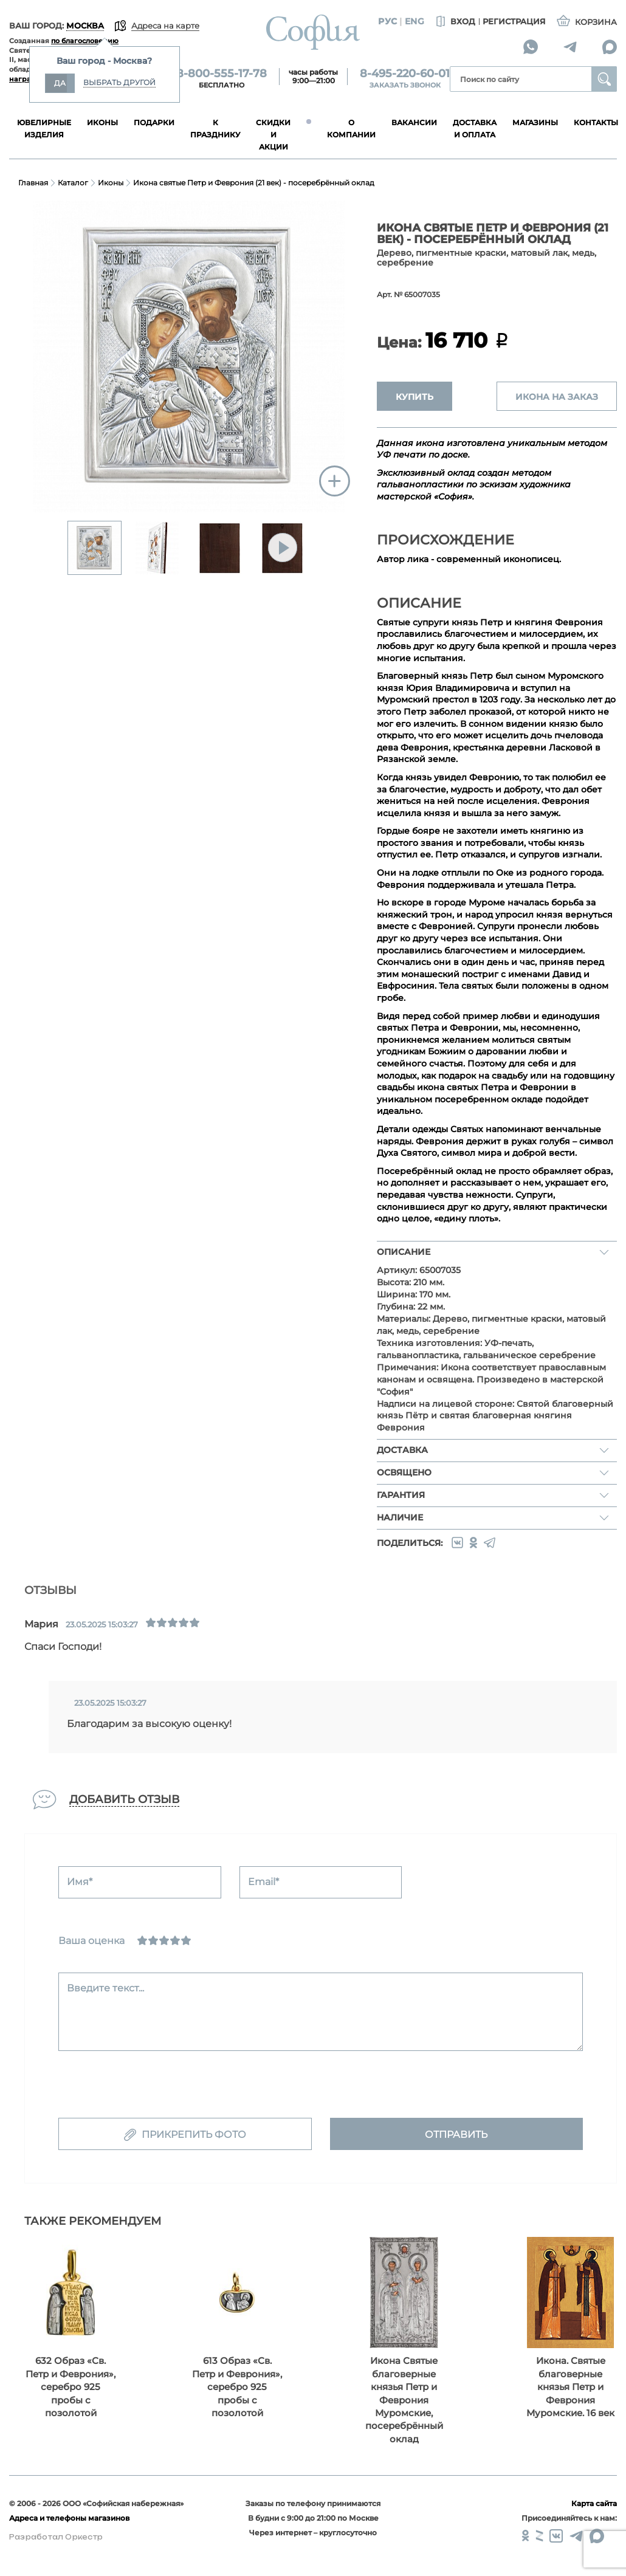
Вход (454, 22)
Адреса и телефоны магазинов (69, 2518)
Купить (414, 396)
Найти (604, 79)
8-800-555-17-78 (221, 73)
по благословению (85, 40)
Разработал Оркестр (56, 2537)
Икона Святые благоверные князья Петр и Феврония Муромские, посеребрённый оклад (404, 2400)
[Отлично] (186, 1940)
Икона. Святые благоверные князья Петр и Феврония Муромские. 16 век (570, 2387)
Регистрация (514, 21)
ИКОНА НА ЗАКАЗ (556, 396)
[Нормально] (164, 1940)
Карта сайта (594, 2503)
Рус (387, 21)
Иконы (110, 182)
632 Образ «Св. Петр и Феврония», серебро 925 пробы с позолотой (70, 2387)
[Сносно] (153, 1940)
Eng (414, 21)
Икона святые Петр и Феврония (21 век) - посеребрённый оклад (253, 182)
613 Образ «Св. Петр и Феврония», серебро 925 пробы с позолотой (237, 2387)
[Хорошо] (175, 1940)
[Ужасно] (142, 1940)
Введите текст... (105, 1988)
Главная (33, 182)
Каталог (73, 182)
